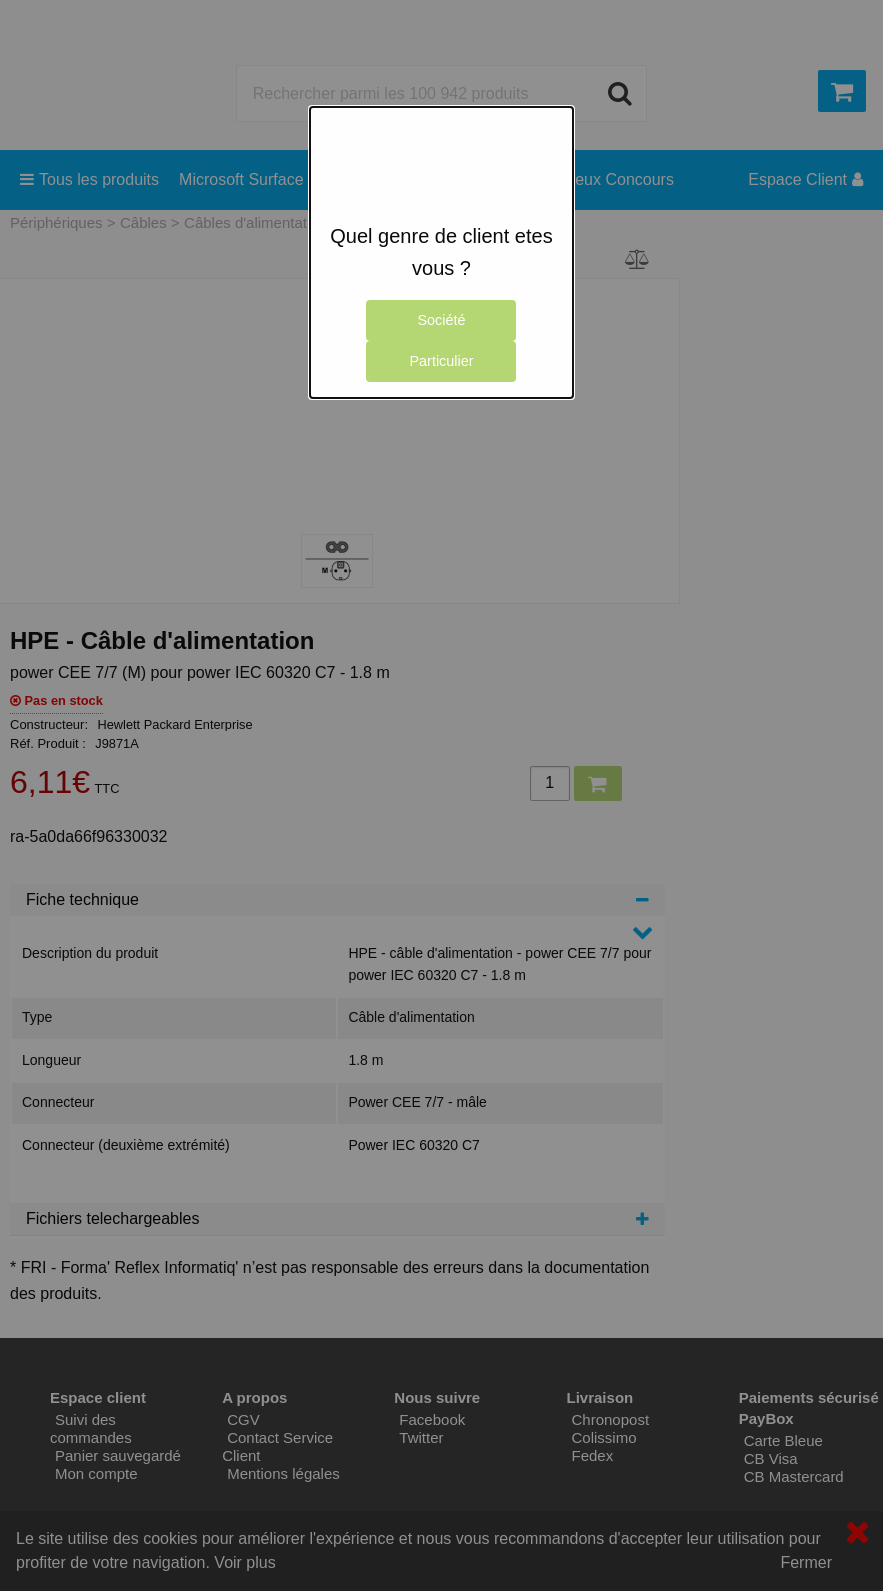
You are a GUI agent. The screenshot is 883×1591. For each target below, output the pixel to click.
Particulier (441, 361)
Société (441, 320)
